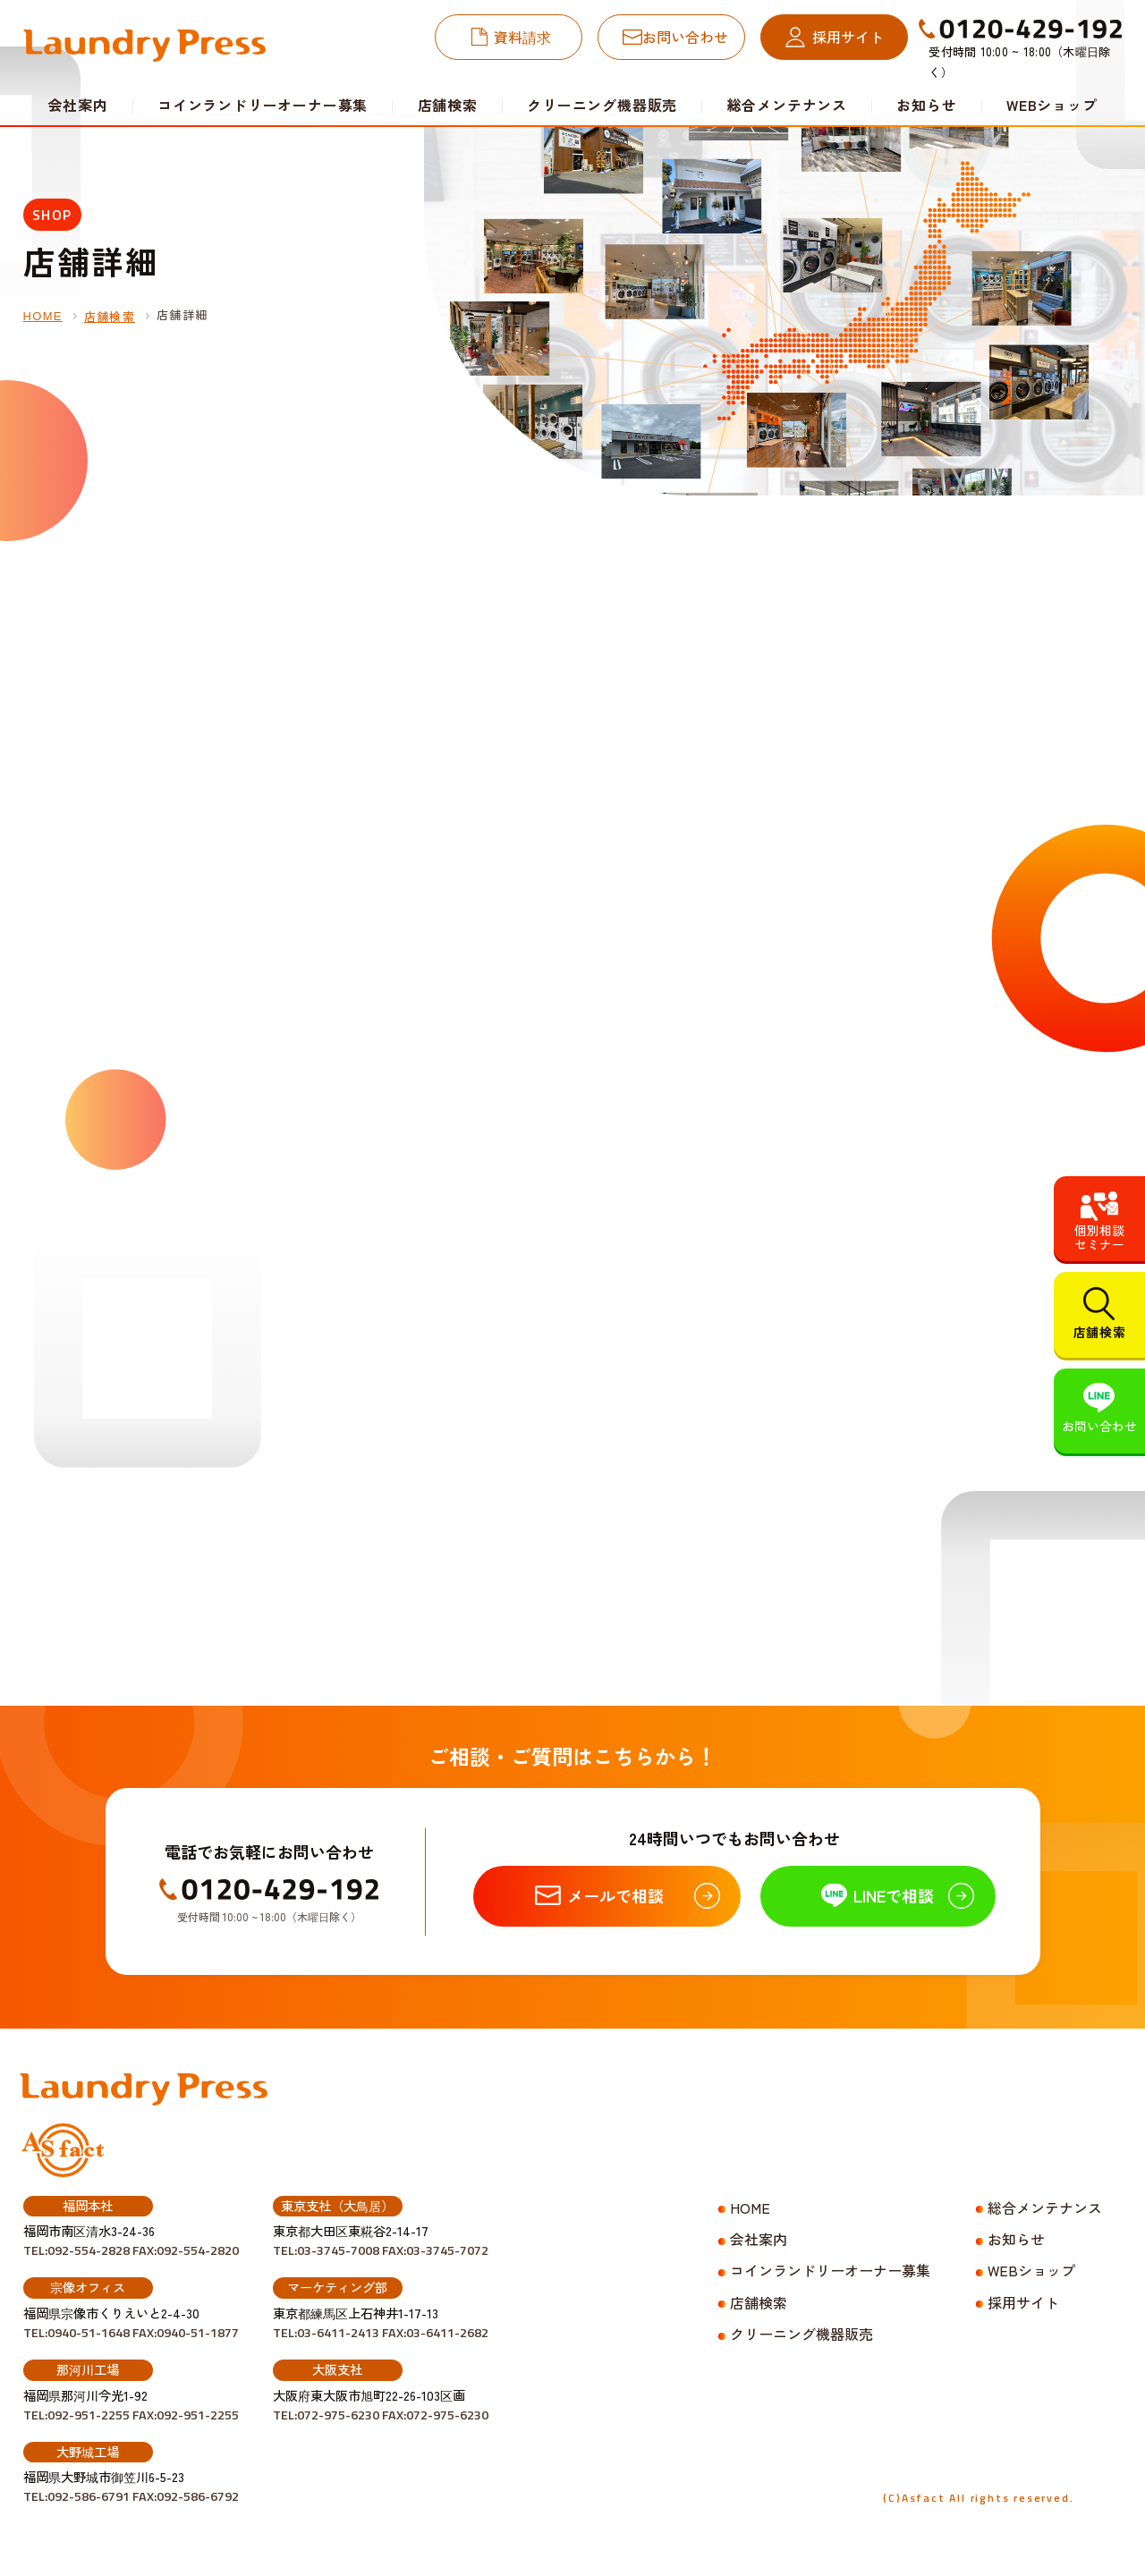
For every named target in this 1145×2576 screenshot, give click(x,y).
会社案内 (758, 2239)
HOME (43, 316)
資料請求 (522, 36)
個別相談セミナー (1099, 1237)
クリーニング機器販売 (602, 104)
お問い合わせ (685, 36)
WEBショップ (1052, 104)
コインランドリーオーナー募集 (262, 104)
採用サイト (848, 36)
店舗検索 (448, 104)
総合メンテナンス (787, 104)
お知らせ (926, 104)
